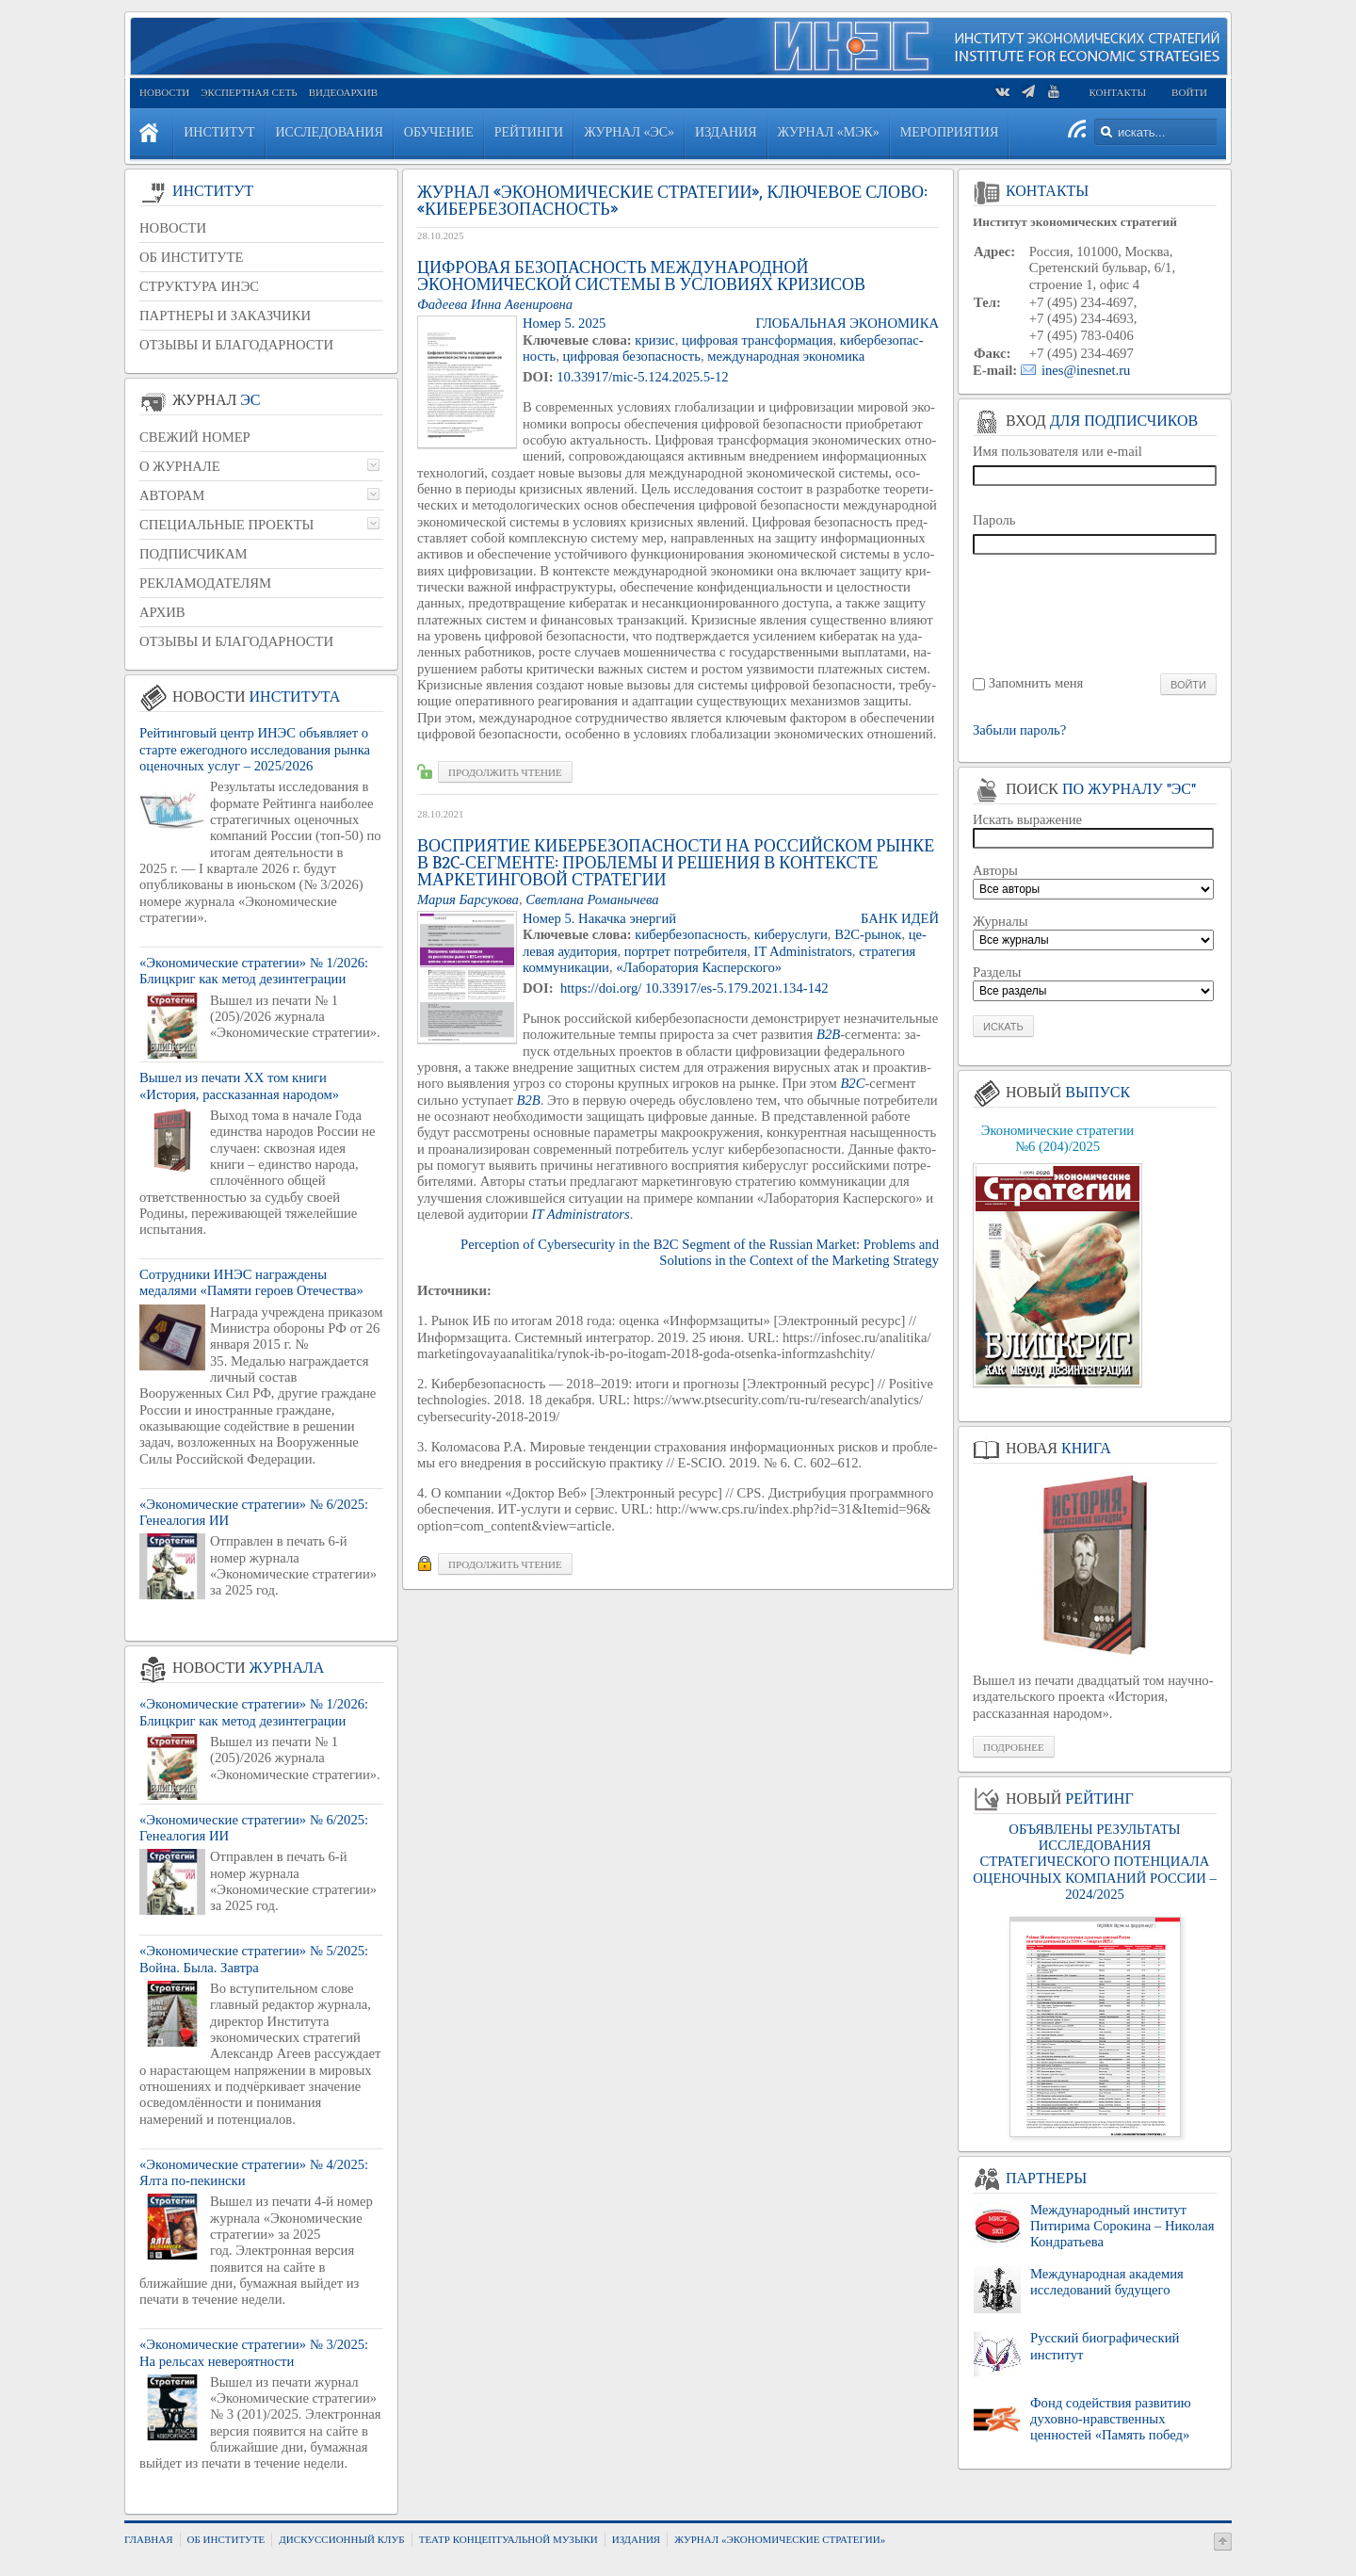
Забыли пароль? (1019, 730)
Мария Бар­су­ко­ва (468, 899)
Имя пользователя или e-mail (1057, 451)
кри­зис (654, 340)
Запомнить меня (1036, 682)
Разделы (997, 972)
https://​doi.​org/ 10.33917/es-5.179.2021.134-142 (694, 988)
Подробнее (1013, 1747)
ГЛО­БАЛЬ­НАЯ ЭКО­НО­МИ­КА (847, 323)
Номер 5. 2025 (564, 323)
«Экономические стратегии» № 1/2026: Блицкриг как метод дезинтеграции (253, 970)
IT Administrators (803, 951)
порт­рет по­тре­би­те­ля (685, 951)
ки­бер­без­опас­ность (691, 934)
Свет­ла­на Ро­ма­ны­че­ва (591, 899)
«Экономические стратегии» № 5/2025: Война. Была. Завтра (253, 1958)
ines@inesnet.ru (1086, 370)
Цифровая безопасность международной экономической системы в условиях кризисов (641, 276)
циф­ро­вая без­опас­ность (631, 356)
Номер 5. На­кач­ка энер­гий (599, 918)
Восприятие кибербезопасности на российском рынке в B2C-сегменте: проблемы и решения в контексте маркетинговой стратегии (675, 862)
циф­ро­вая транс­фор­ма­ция (757, 340)
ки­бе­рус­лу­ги (791, 934)
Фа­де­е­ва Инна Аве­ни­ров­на (495, 304)
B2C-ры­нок (867, 934)
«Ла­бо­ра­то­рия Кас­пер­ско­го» (699, 967)
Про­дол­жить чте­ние (505, 772)
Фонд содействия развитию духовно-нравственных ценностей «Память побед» (1110, 2419)
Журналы (1000, 921)
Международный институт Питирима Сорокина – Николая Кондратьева (1122, 2226)
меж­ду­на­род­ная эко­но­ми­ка (785, 356)
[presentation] (1096, 612)
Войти (1189, 92)
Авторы (995, 870)
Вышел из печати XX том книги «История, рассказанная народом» (239, 1085)
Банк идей (900, 918)
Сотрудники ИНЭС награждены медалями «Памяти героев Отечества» (251, 1282)
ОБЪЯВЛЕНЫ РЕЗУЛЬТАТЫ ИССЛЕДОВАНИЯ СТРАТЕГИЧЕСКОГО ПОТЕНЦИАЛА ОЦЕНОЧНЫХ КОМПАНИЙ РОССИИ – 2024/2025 (1094, 1862)
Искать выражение (1027, 819)
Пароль (994, 519)
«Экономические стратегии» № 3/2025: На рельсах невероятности (253, 2352)
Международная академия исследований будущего (1107, 2281)
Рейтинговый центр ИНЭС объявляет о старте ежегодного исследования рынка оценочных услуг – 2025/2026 (254, 749)
